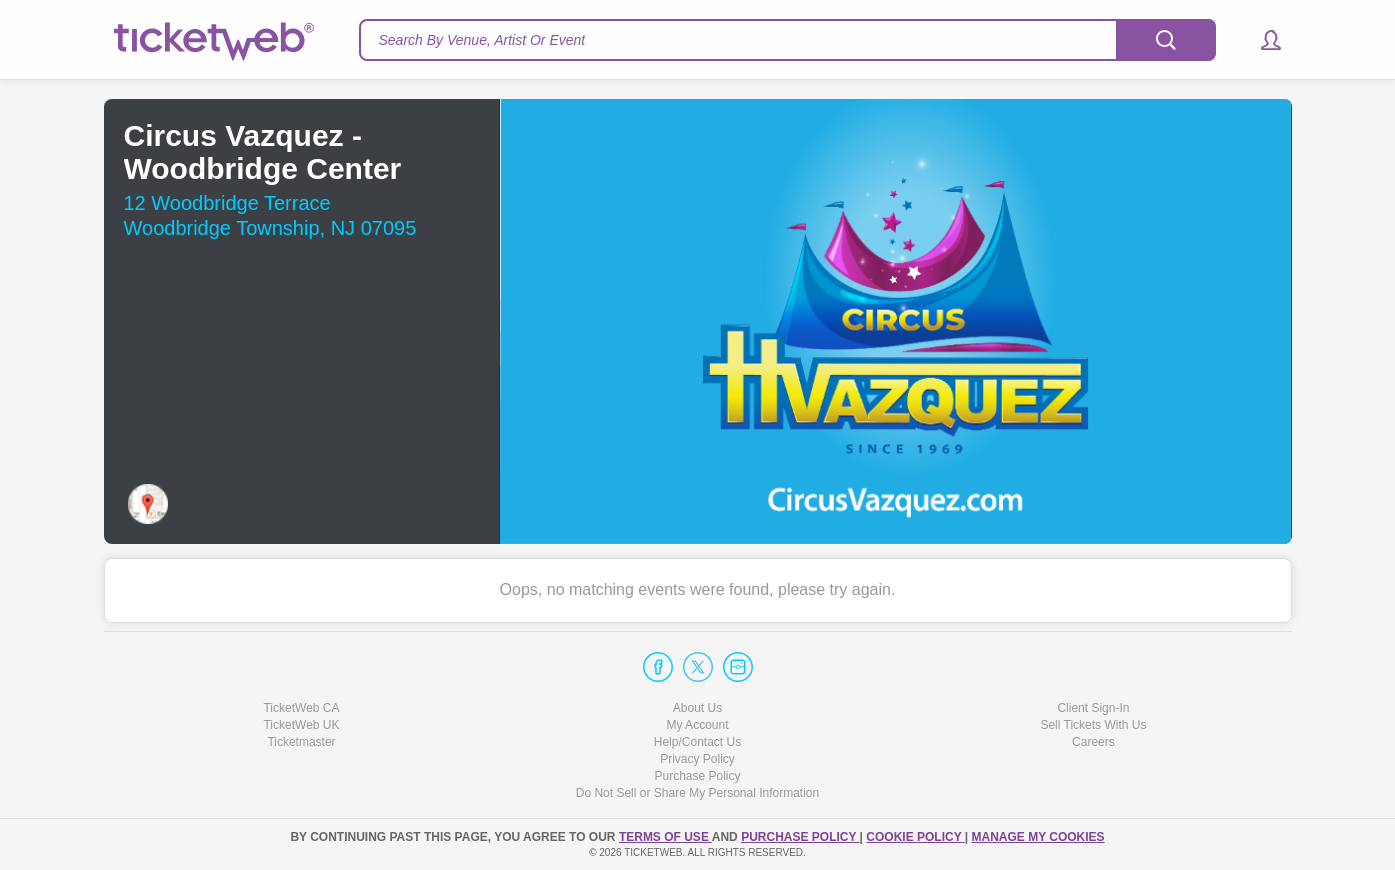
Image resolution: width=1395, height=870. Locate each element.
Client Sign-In (1093, 708)
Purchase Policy (697, 776)
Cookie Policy (915, 837)
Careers (1093, 742)
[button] (1261, 40)
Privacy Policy (697, 759)
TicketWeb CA (301, 708)
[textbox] (787, 40)
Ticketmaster (301, 742)
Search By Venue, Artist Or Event (482, 40)
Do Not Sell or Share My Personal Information (697, 793)
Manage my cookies (1037, 837)
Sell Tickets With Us (1093, 725)
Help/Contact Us (697, 742)
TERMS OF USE (665, 837)
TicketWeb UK (301, 725)
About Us (697, 708)
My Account (697, 725)
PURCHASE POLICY (800, 837)
